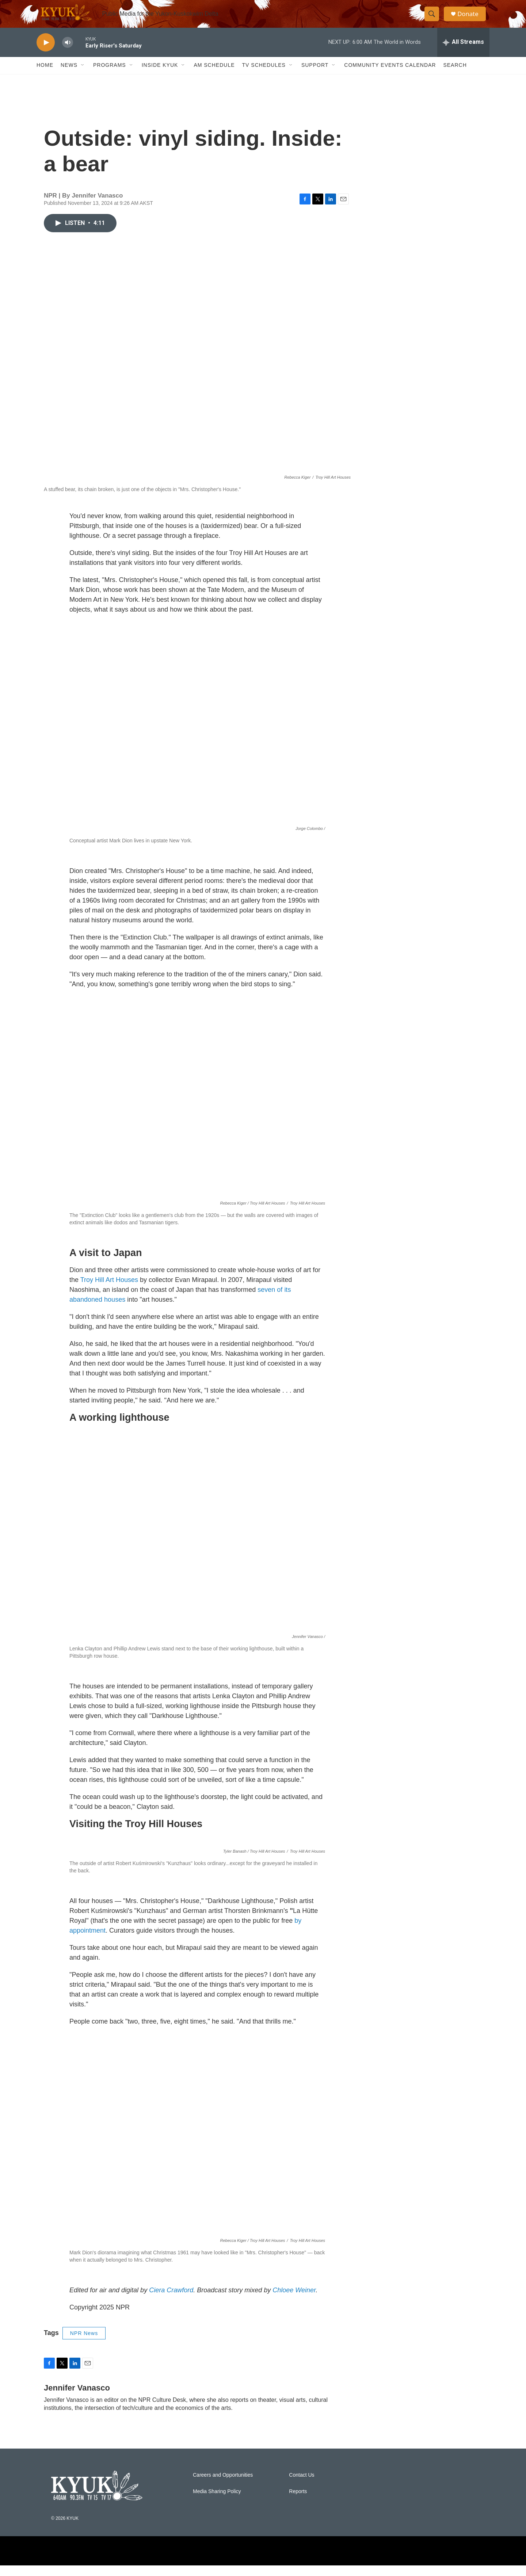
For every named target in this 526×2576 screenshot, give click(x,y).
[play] (46, 53)
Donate (471, 19)
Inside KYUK (160, 76)
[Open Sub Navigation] (83, 76)
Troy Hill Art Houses (109, 1290)
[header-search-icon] (434, 19)
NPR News (84, 2535)
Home (45, 76)
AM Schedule (214, 76)
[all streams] (463, 53)
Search (454, 76)
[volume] (67, 53)
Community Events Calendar (390, 76)
